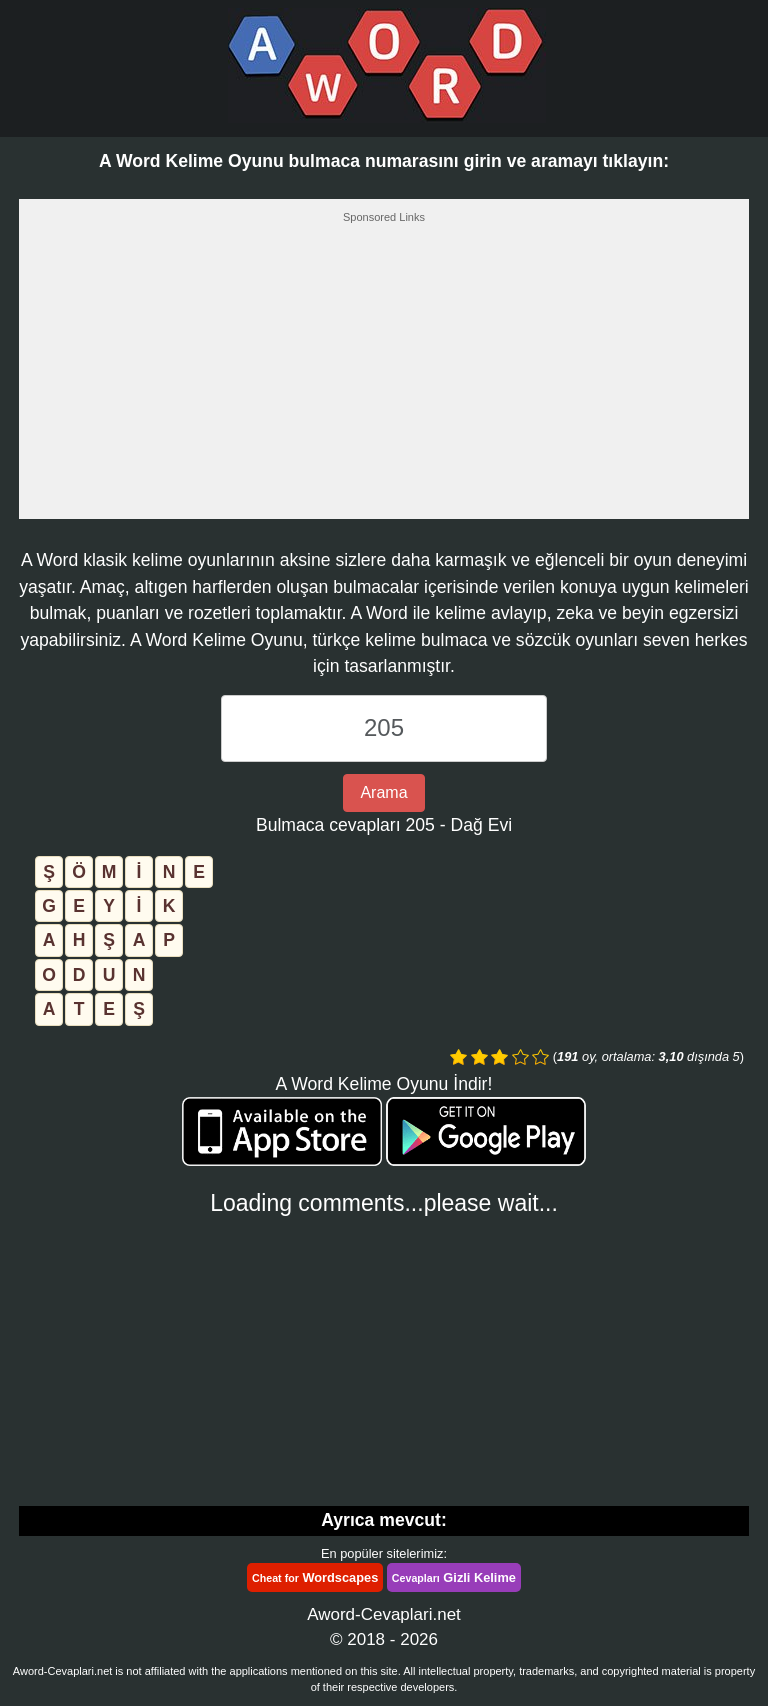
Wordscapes (315, 1577)
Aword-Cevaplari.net (384, 1614)
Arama (383, 792)
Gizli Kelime (454, 1577)
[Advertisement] (384, 377)
